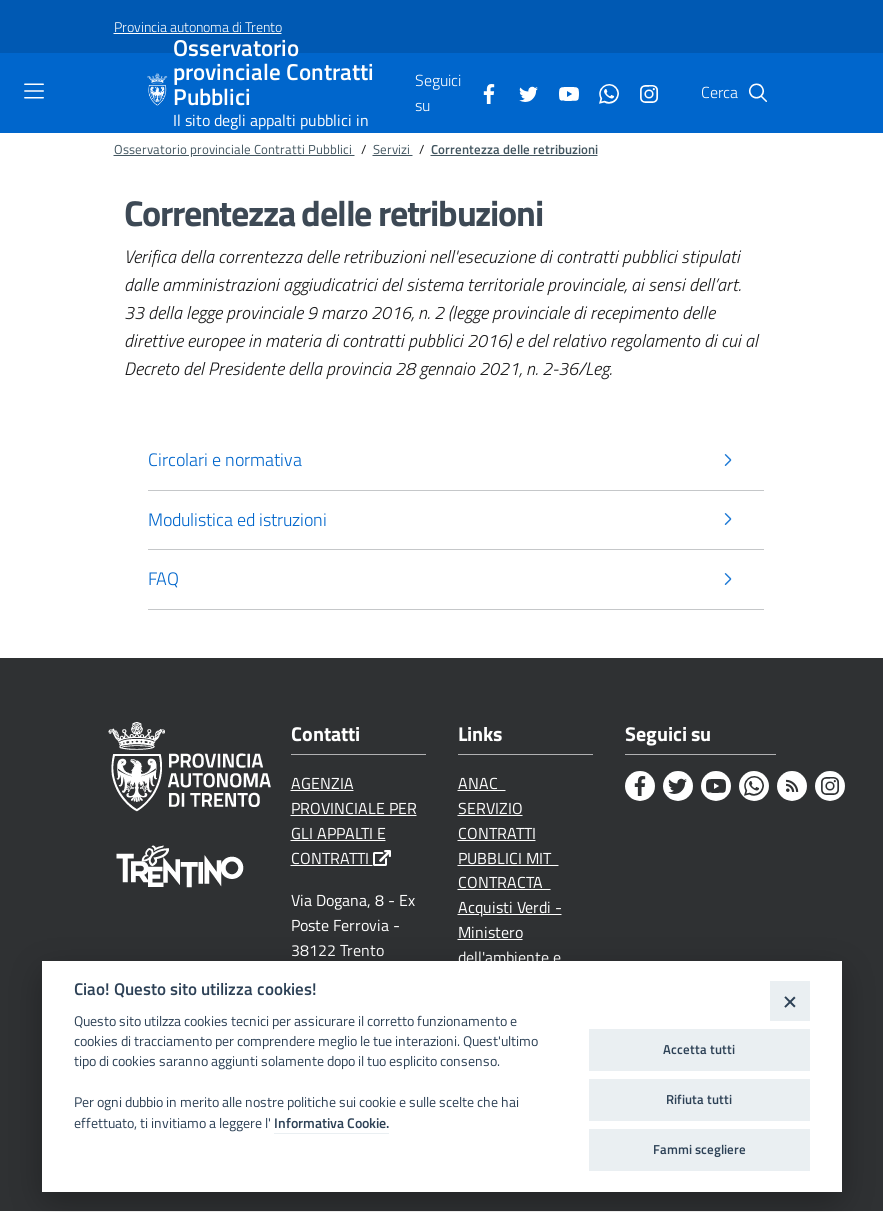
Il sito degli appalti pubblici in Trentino (271, 130)
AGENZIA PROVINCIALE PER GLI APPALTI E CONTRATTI (354, 821)
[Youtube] (561, 92)
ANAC (482, 784)
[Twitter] (521, 92)
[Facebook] (481, 92)
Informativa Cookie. (331, 1123)
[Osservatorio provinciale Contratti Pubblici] (160, 93)
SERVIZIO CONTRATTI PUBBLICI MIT (508, 834)
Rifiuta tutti (699, 1099)
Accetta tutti (699, 1049)
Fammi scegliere (699, 1149)
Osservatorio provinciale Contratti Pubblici (273, 73)
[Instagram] (641, 92)
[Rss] (792, 787)
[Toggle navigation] (34, 91)
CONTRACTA (504, 883)
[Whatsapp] (601, 92)
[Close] (789, 1000)
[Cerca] (758, 93)
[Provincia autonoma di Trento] (198, 27)
